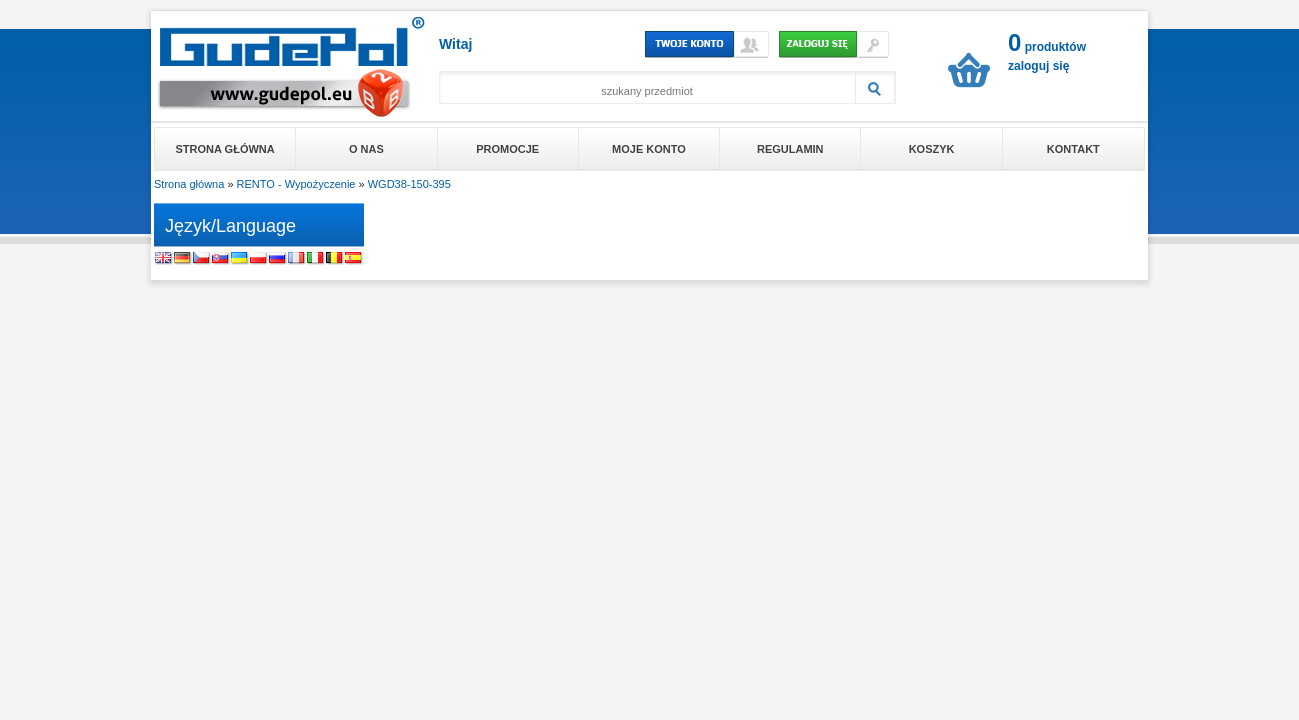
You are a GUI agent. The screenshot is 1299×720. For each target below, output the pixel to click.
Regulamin (790, 149)
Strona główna (225, 149)
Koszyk (932, 149)
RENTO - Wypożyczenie (296, 184)
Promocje (507, 149)
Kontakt (1073, 149)
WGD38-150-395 (409, 184)
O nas (366, 149)
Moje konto (649, 149)
